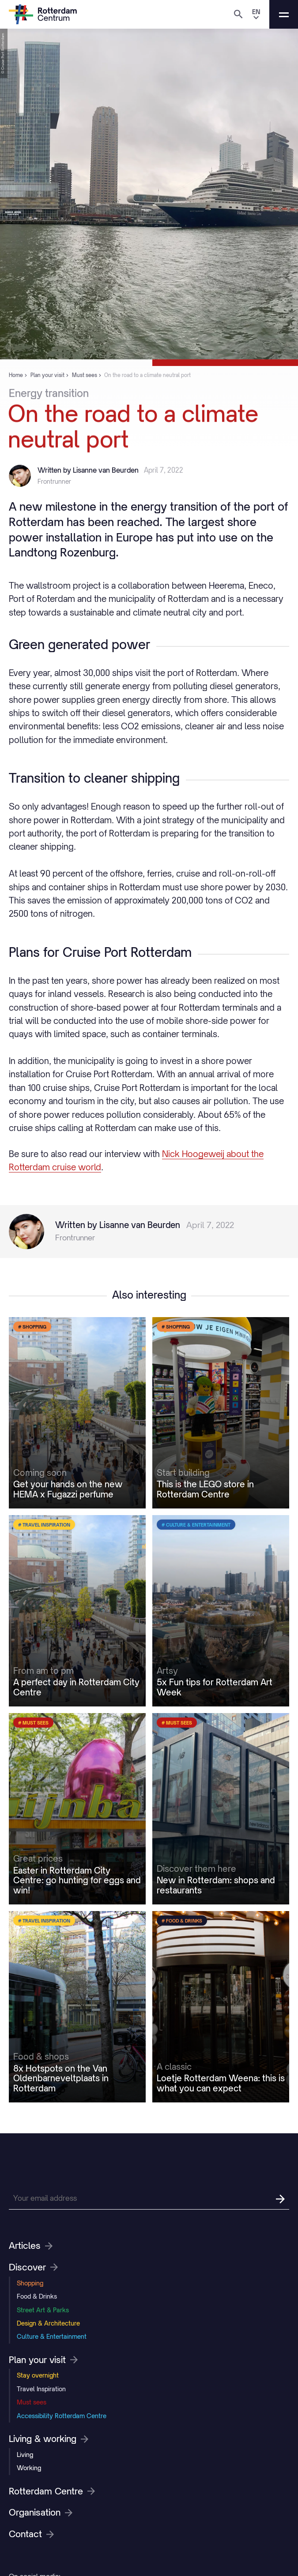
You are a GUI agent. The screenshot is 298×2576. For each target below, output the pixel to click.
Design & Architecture (48, 2323)
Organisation (40, 2512)
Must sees (31, 2402)
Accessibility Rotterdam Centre (61, 2415)
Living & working (48, 2439)
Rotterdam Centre (52, 2491)
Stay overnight (38, 2375)
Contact (31, 2534)
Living (25, 2454)
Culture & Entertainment (52, 2336)
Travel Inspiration (41, 2389)
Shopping (30, 2283)
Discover (33, 2267)
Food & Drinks (37, 2296)
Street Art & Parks (43, 2310)
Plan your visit (43, 2360)
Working (29, 2467)
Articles (31, 2245)
